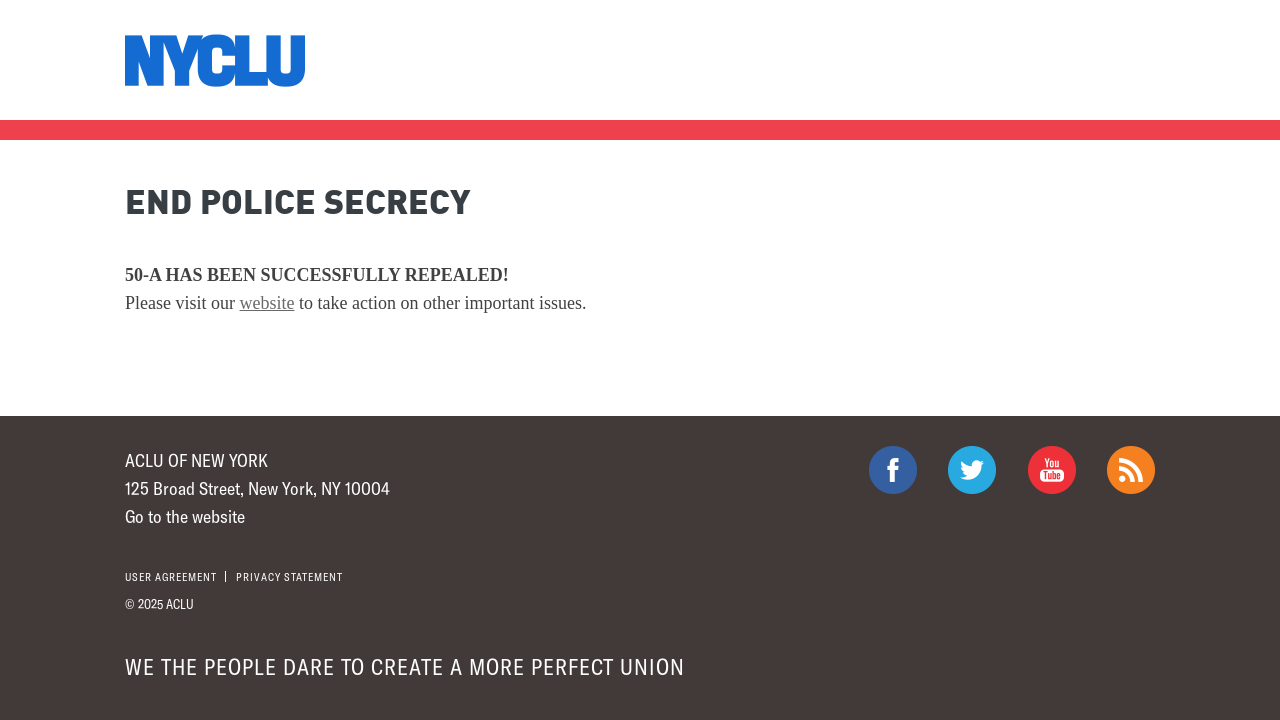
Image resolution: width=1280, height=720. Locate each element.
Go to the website (185, 516)
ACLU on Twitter (972, 470)
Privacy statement (289, 576)
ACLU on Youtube (1052, 470)
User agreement (171, 576)
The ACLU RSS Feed (1131, 470)
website (267, 303)
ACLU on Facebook (893, 470)
